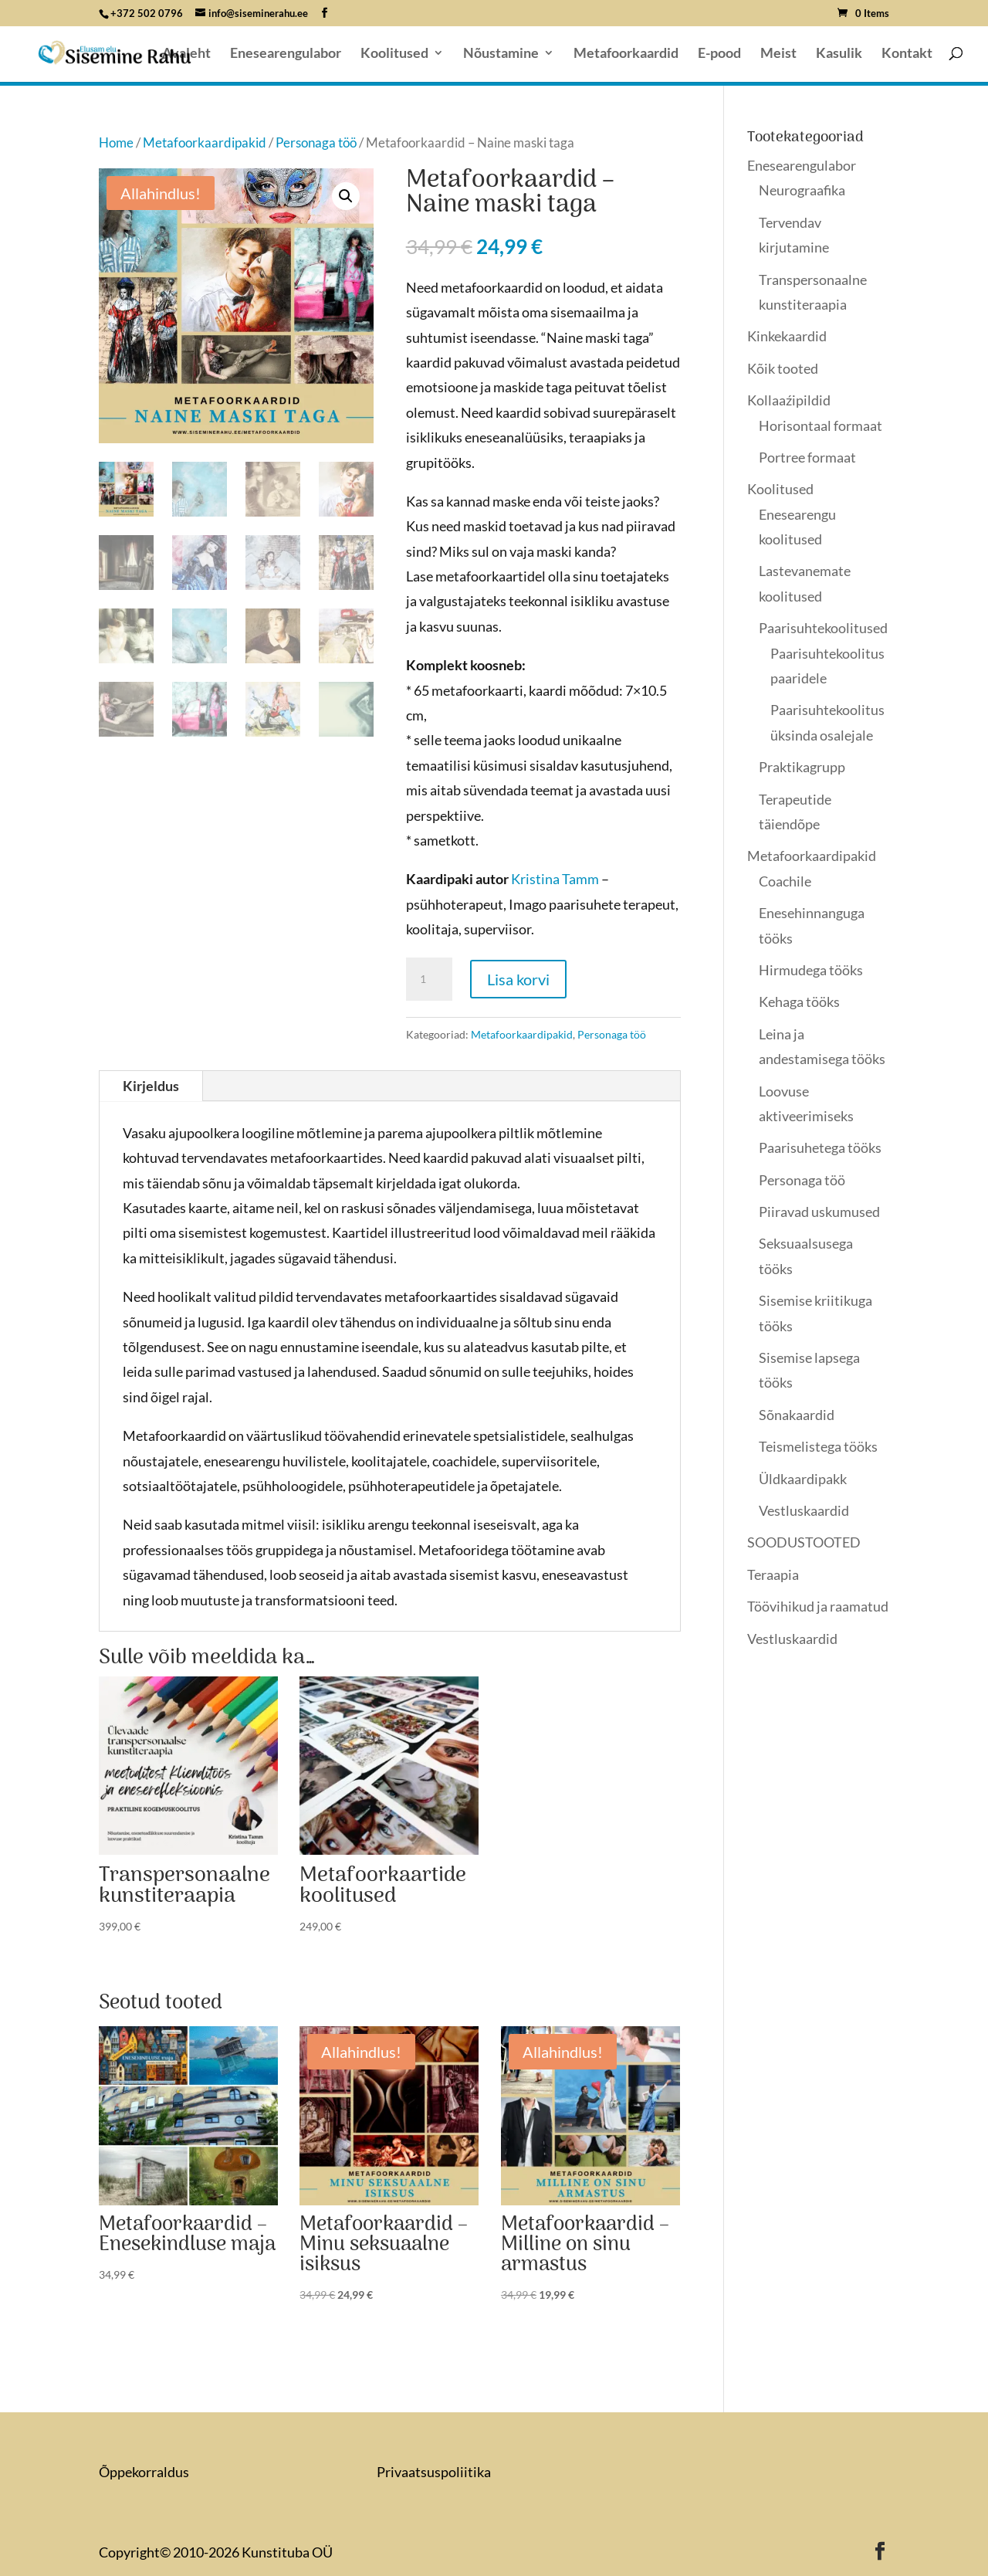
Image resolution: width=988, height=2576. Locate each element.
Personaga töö (316, 143)
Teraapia (773, 1574)
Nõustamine (501, 54)
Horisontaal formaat (820, 425)
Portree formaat (807, 457)
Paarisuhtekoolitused (823, 627)
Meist (778, 54)
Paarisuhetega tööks (820, 1147)
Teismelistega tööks (818, 1446)
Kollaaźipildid (789, 399)
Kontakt (906, 54)
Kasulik (839, 54)
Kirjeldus (151, 1085)
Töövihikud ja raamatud (817, 1606)
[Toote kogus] (429, 979)
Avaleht (186, 54)
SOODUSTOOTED (804, 1542)
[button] (346, 196)
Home (116, 143)
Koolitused (394, 54)
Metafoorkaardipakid (204, 143)
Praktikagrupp (802, 766)
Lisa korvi (518, 979)
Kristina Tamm (555, 878)
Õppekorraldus (144, 2471)
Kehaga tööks (799, 1001)
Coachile (785, 881)
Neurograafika (802, 189)
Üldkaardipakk (803, 1478)
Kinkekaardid (787, 335)
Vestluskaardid (804, 1510)
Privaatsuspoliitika (434, 2471)
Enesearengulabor (285, 54)
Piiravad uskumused (819, 1211)
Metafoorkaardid (626, 54)
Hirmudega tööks (811, 969)
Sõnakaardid (796, 1414)
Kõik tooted (782, 368)
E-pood (719, 54)
